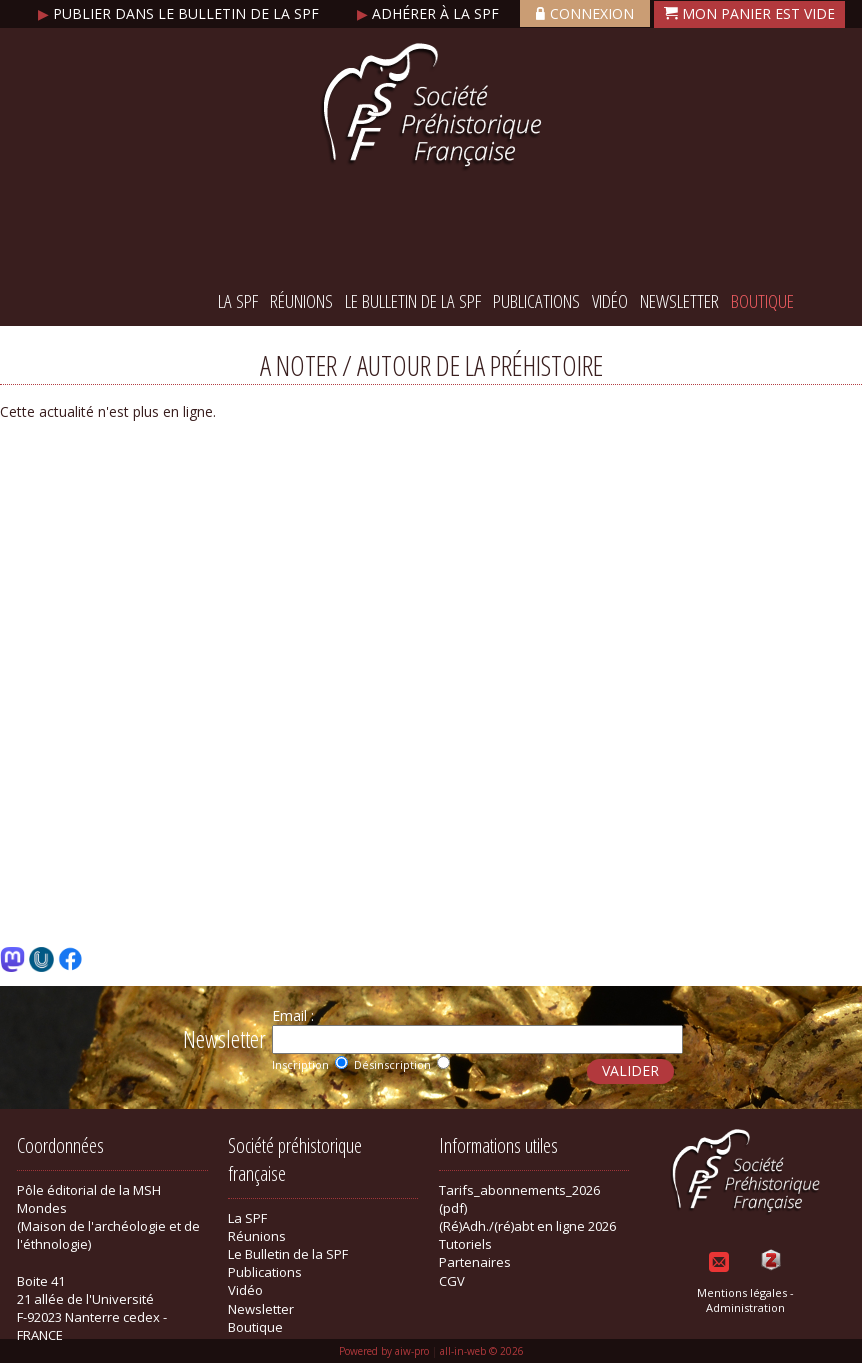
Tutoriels (465, 1244)
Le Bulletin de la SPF (413, 301)
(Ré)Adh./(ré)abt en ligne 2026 (527, 1226)
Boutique (762, 301)
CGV (452, 1281)
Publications (536, 301)
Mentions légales (742, 1292)
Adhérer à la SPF (430, 13)
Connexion (585, 13)
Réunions (301, 301)
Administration (745, 1307)
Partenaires (475, 1262)
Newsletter (679, 301)
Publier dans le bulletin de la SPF (180, 13)
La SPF (238, 301)
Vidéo (610, 301)
